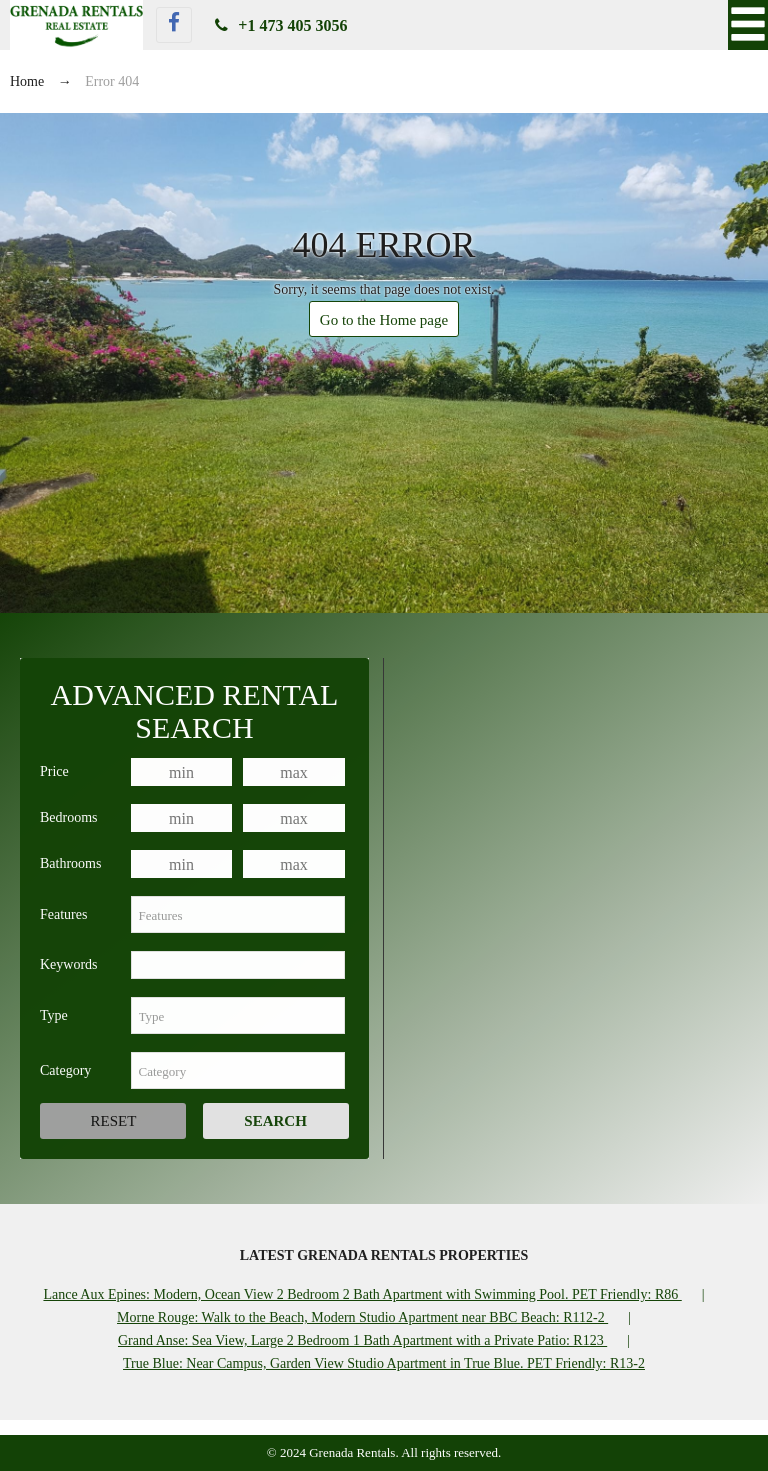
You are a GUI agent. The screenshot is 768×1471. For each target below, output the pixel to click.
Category (65, 1070)
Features (63, 914)
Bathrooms (70, 863)
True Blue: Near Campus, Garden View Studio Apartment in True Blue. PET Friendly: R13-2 (384, 1363)
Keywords (69, 964)
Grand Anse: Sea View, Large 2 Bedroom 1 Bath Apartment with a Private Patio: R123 (362, 1340)
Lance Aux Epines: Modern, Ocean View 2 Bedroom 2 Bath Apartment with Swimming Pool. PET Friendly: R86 (362, 1294)
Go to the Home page (384, 320)
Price (54, 771)
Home (27, 81)
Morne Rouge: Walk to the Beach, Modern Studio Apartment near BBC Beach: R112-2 (362, 1317)
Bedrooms (69, 817)
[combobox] (238, 914)
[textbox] (238, 914)
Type (54, 1015)
